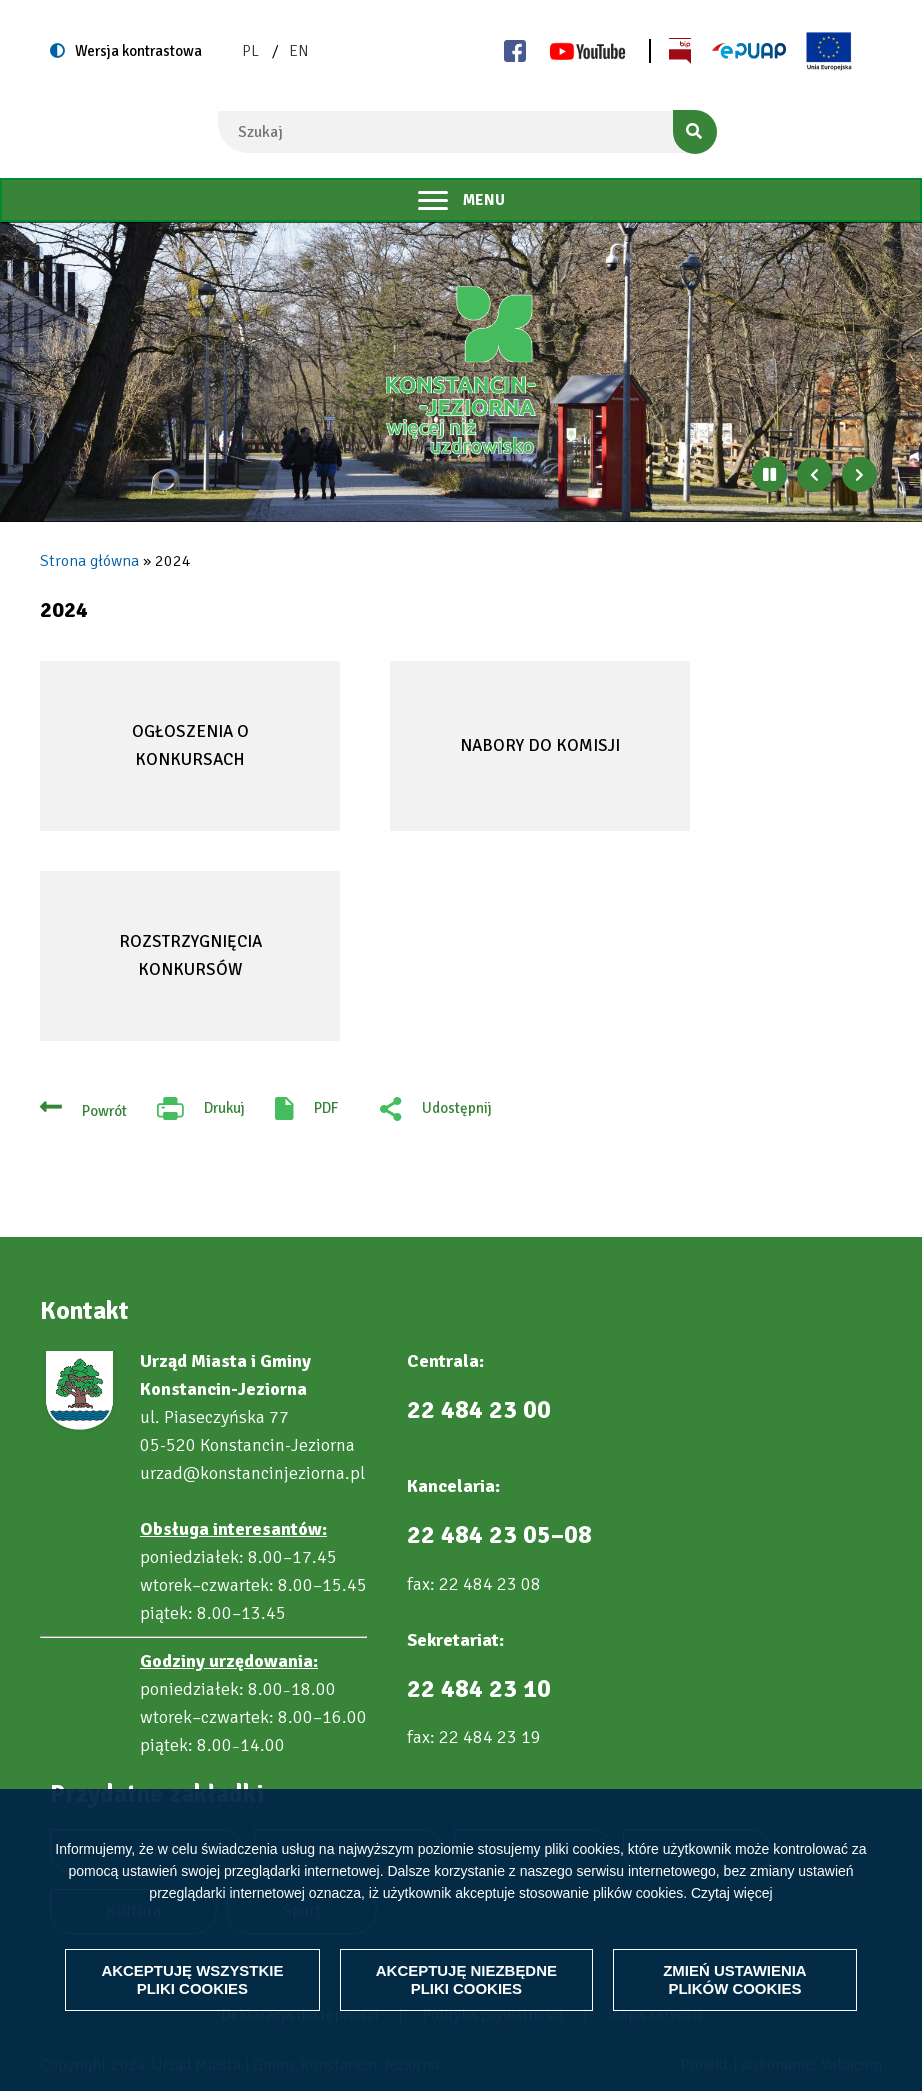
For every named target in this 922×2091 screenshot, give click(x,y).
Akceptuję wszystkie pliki (192, 1970)
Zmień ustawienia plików (735, 1970)
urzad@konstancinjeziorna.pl (252, 1473)
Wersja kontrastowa (138, 51)
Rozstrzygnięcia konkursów (190, 955)
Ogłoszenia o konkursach (190, 745)
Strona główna (89, 561)
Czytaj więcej (732, 1874)
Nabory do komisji (540, 745)
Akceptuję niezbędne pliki (467, 1970)
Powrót (104, 1111)
